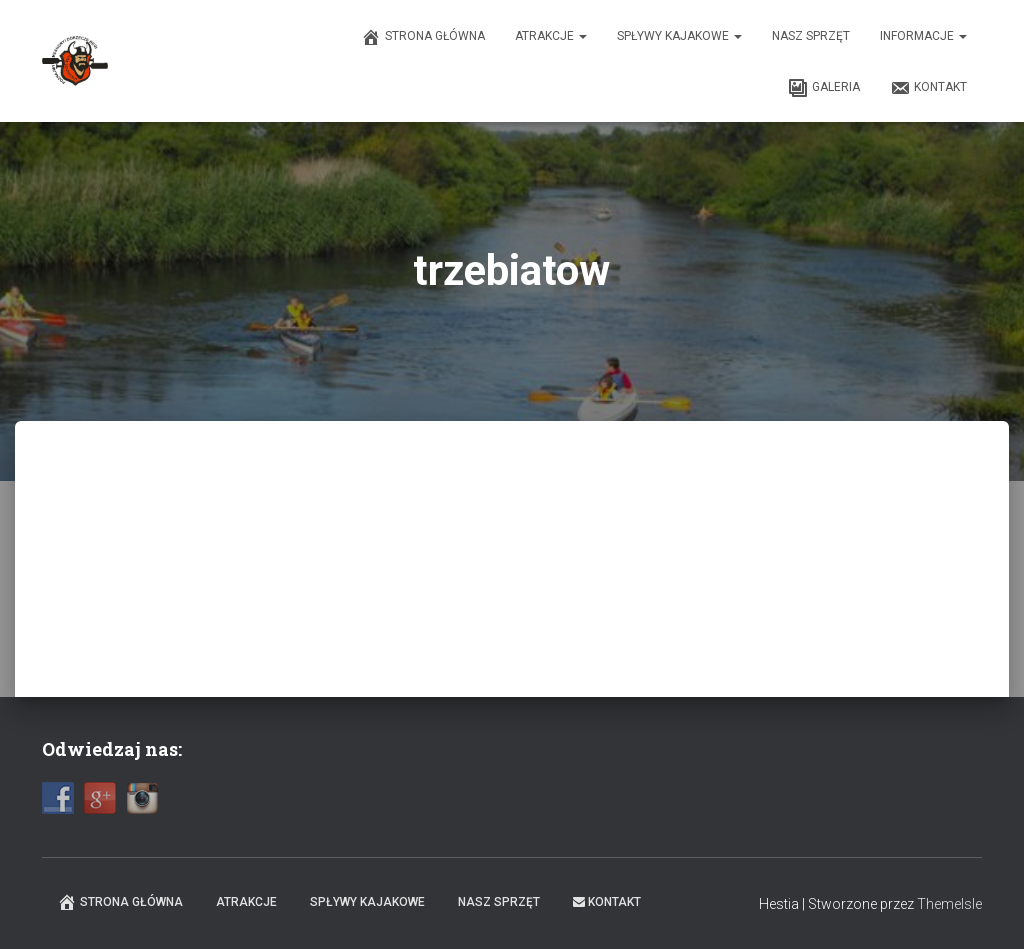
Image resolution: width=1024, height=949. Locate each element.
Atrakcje (551, 36)
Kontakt (928, 88)
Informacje (923, 36)
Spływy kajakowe (679, 36)
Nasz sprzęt (811, 36)
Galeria (824, 88)
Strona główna (423, 37)
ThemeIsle (949, 904)
